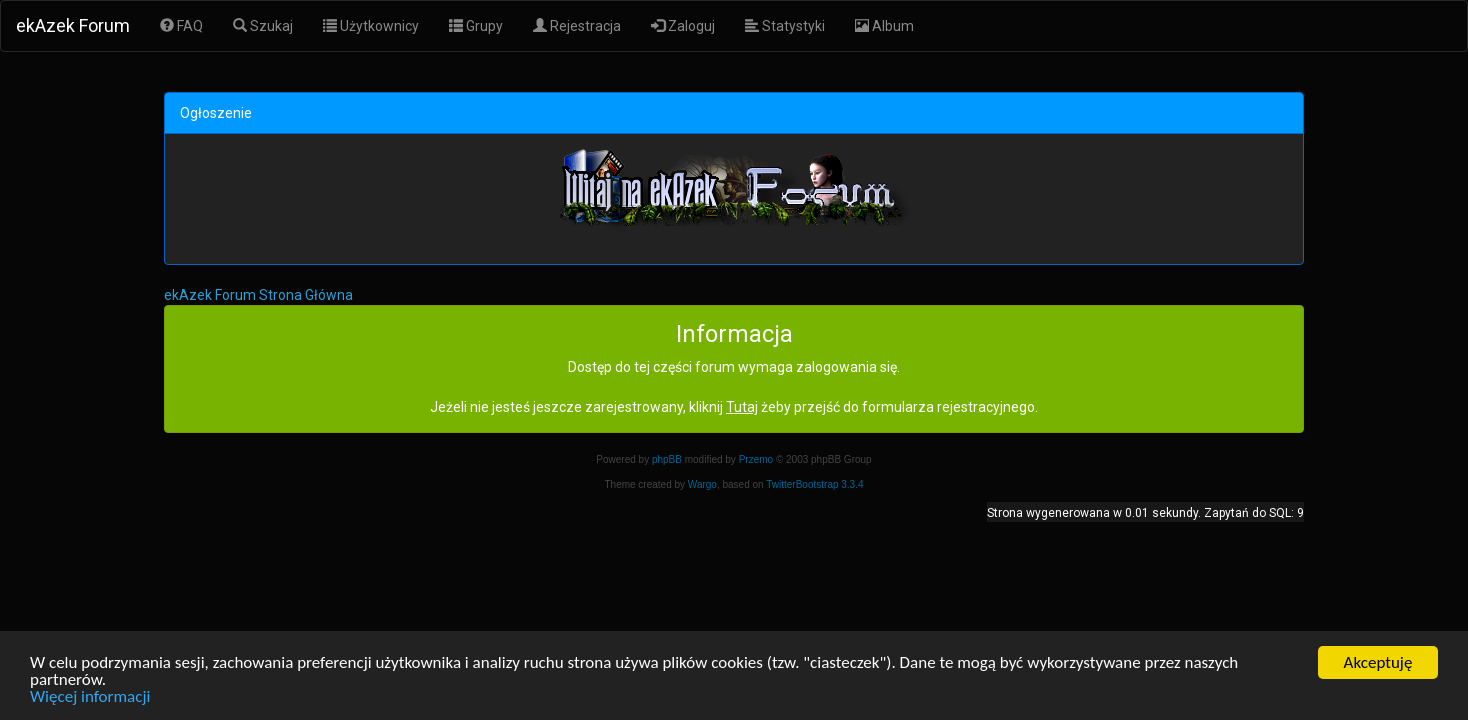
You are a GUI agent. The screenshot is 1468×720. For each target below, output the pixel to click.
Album (884, 26)
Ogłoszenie (216, 113)
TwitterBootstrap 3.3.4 (814, 484)
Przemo (756, 459)
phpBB (667, 459)
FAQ (181, 26)
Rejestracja (577, 26)
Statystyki (785, 26)
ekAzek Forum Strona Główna (258, 295)
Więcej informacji (90, 697)
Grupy (476, 26)
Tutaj (742, 407)
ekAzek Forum (73, 25)
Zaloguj (683, 26)
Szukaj (263, 26)
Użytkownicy (371, 26)
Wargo (702, 484)
